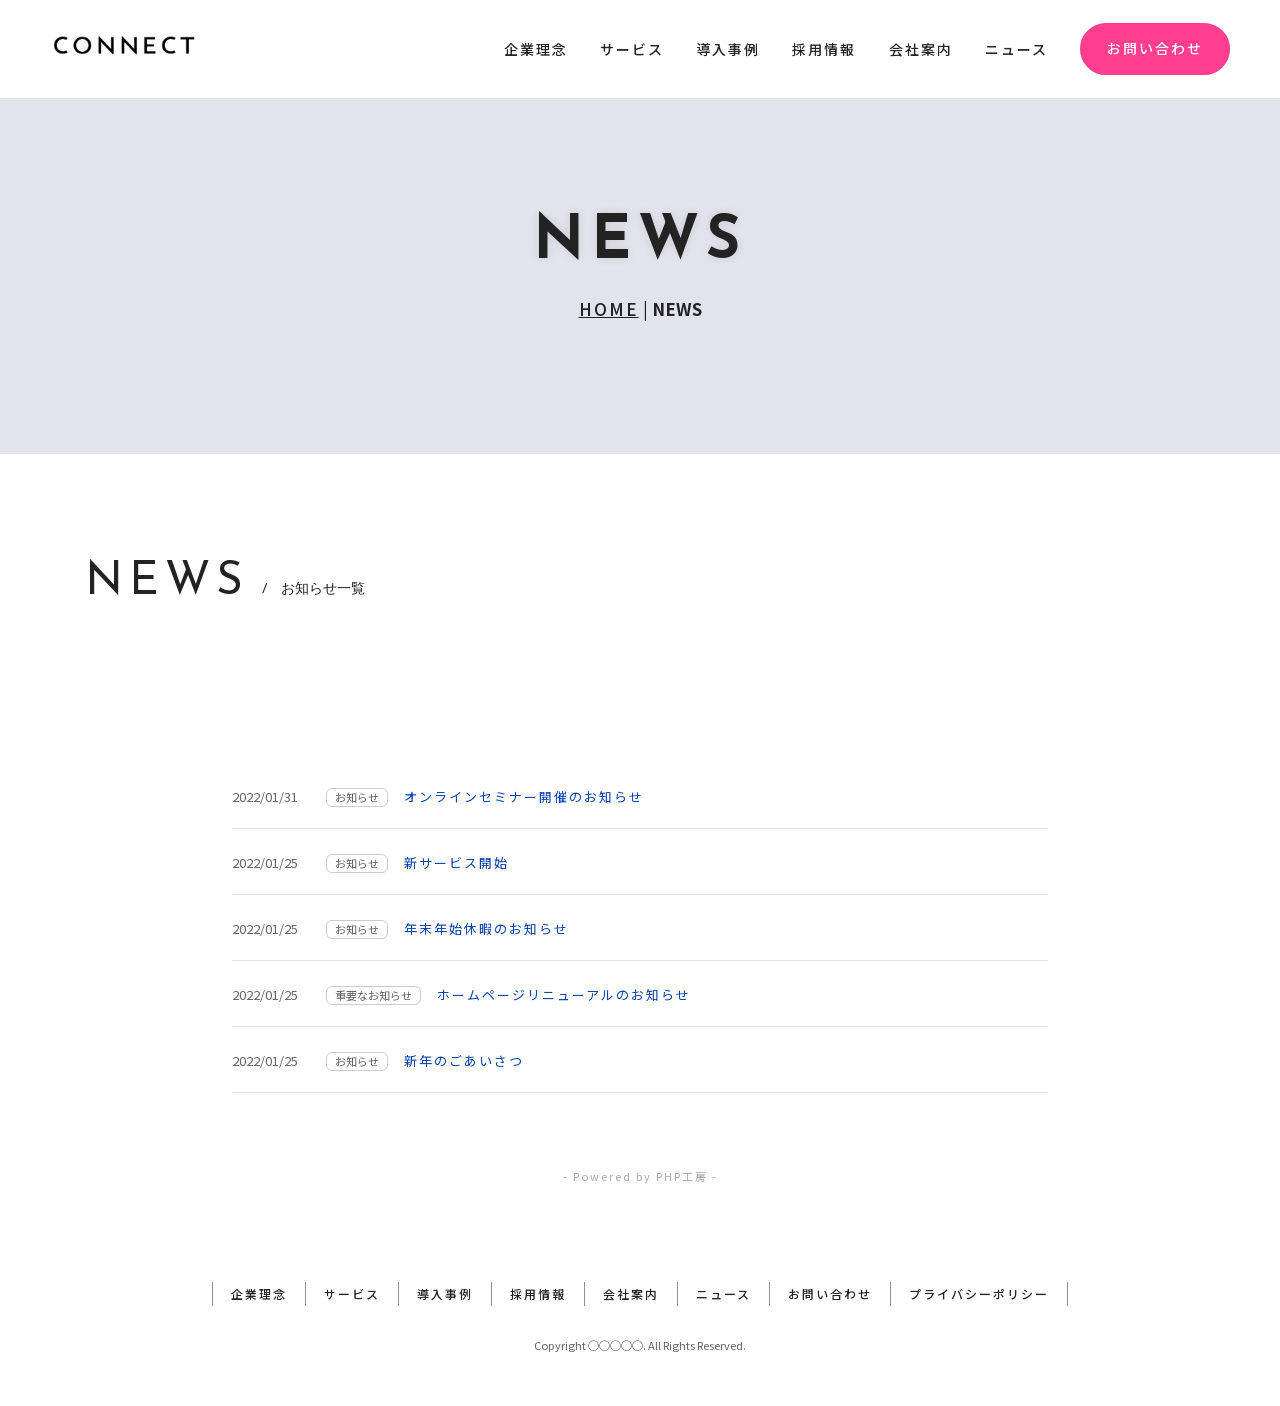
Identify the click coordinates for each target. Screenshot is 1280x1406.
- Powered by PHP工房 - (640, 1176)
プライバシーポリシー (979, 1293)
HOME (609, 308)
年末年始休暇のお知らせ (486, 928)
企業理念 (536, 49)
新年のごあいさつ (464, 1060)
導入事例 (728, 49)
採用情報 (824, 49)
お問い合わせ (1155, 48)
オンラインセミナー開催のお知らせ (524, 796)
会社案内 (921, 49)
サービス (632, 49)
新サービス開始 (456, 862)
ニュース (1016, 49)
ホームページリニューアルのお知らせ (564, 994)
